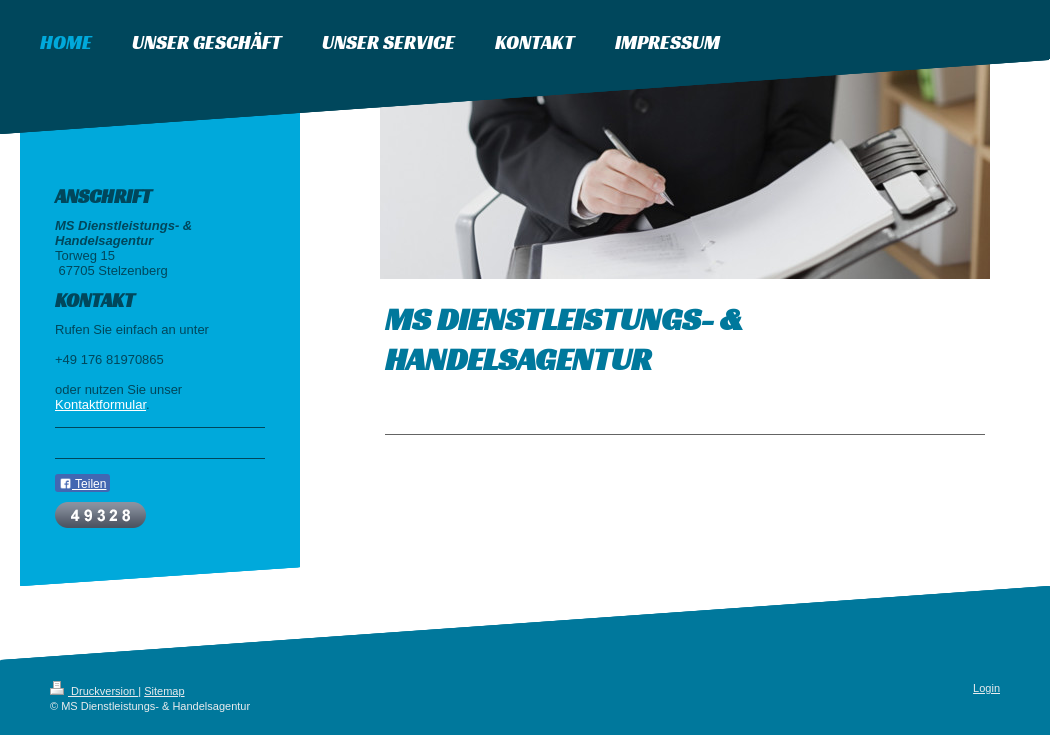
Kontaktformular (100, 404)
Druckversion (94, 691)
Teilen (82, 484)
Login (986, 688)
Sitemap (164, 691)
